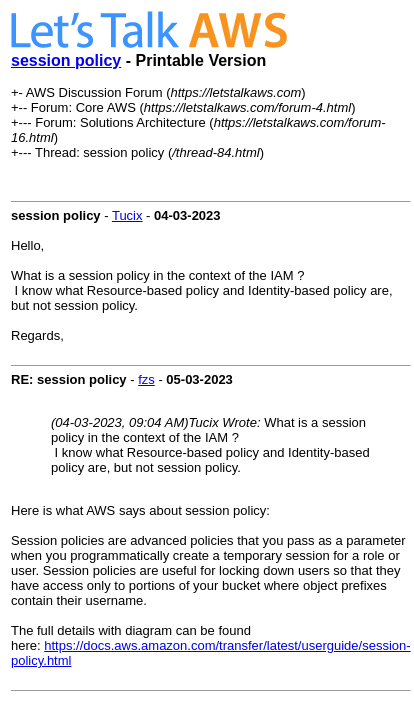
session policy (66, 60)
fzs (146, 379)
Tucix (127, 215)
